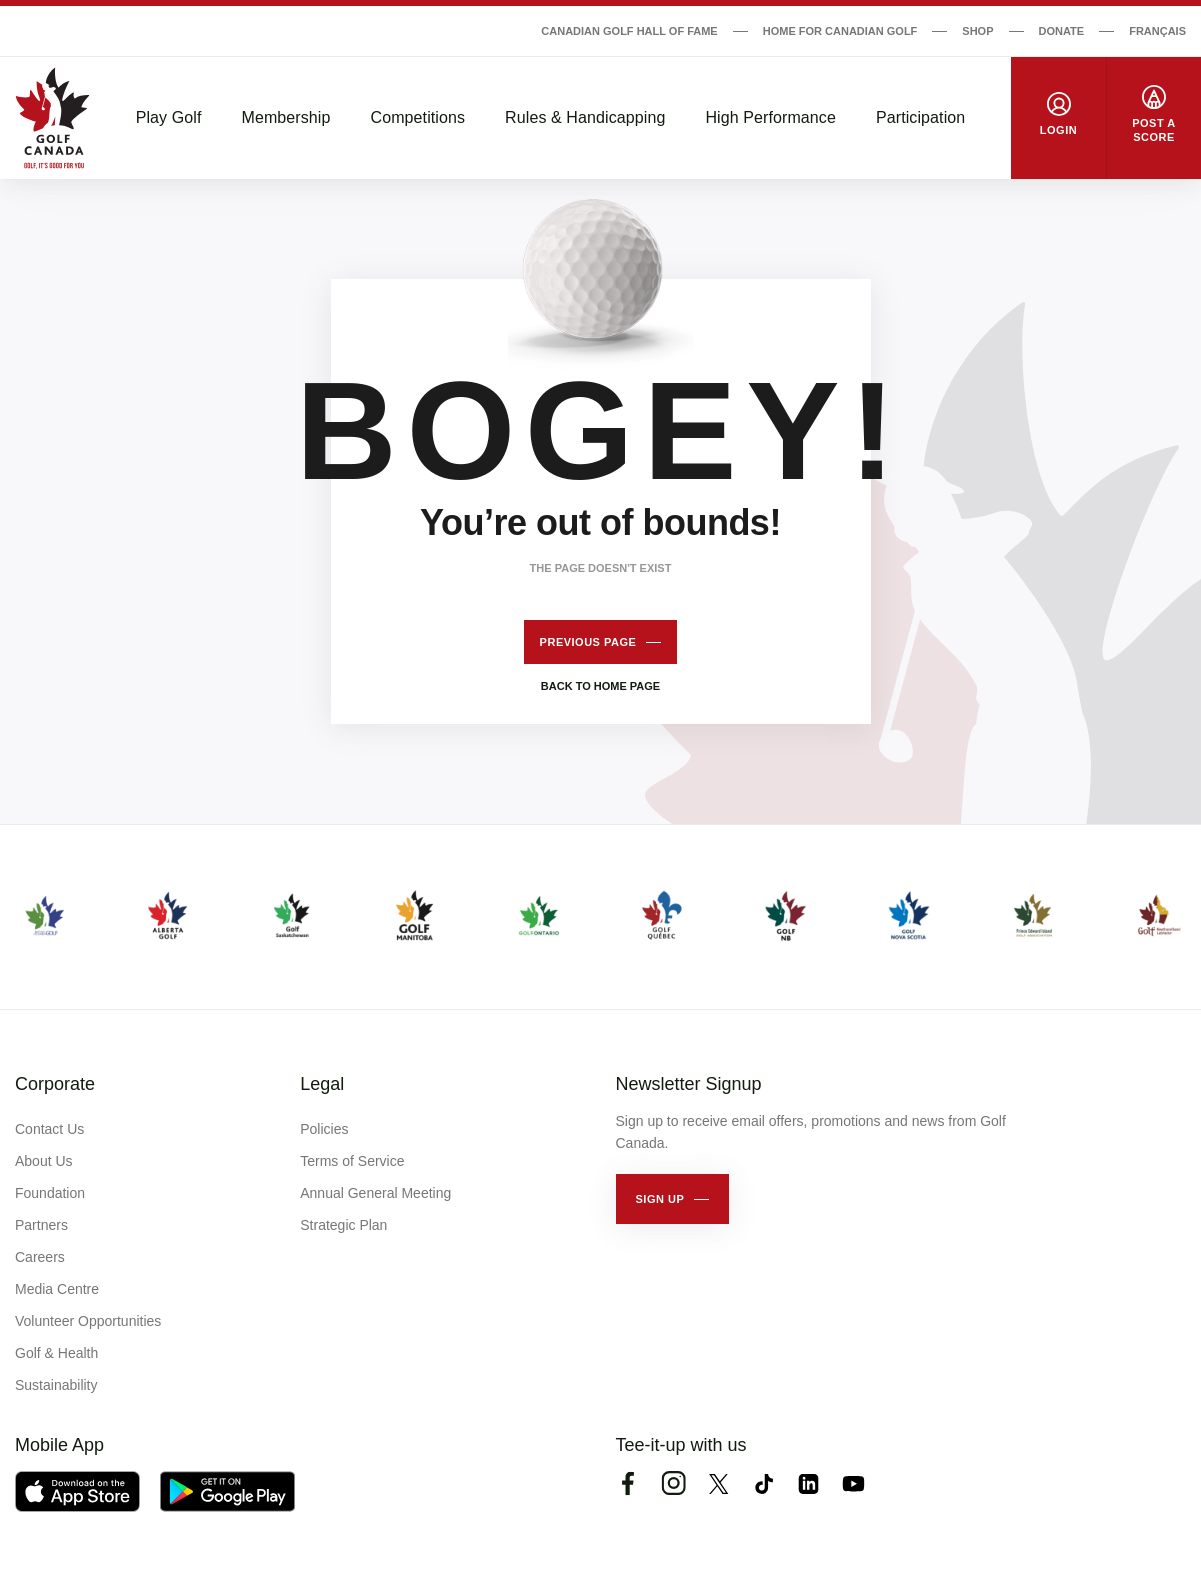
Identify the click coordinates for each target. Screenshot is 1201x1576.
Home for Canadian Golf (840, 31)
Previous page (588, 642)
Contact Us (49, 1129)
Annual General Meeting (375, 1193)
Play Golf (169, 117)
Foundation (50, 1193)
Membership (285, 117)
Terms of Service (352, 1161)
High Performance (770, 117)
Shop (977, 31)
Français (1157, 31)
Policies (324, 1129)
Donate (1062, 31)
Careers (40, 1257)
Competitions (418, 117)
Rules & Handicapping (585, 117)
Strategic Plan (343, 1225)
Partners (41, 1225)
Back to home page (600, 686)
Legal (322, 1084)
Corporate (55, 1084)
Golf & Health (56, 1353)
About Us (44, 1161)
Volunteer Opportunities (88, 1321)
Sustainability (56, 1385)
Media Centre (57, 1289)
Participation (920, 117)
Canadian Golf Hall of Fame (629, 31)
